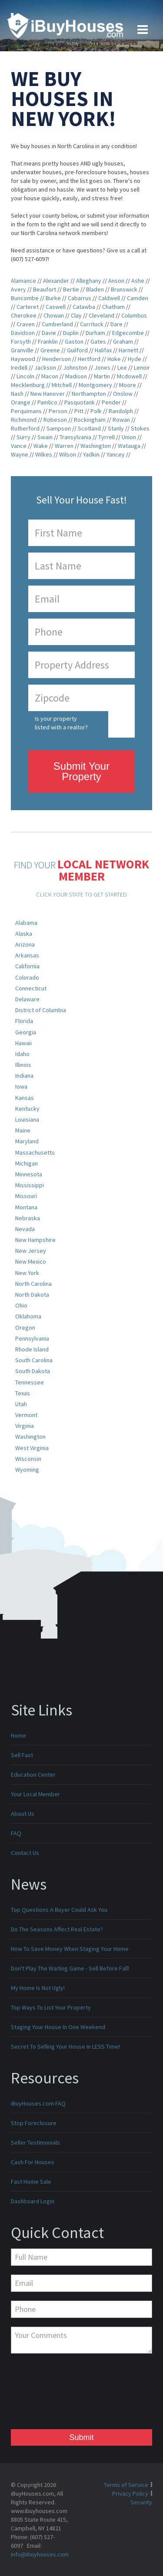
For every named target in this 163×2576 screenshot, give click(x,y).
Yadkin (91, 454)
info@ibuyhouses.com (40, 2554)
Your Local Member (35, 1794)
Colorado (27, 977)
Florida (24, 1021)
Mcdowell (129, 376)
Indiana (24, 1075)
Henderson (56, 359)
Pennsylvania (32, 1338)
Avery (18, 289)
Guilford (77, 350)
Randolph (121, 411)
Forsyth (21, 341)
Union (129, 437)
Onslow (123, 393)
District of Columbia (40, 1010)
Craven (26, 324)
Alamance (23, 281)
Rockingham (90, 420)
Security (141, 2502)
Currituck (91, 324)
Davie (49, 333)
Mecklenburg (28, 385)
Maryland (27, 1141)
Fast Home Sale (31, 2181)
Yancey (115, 454)
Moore (127, 385)
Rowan (121, 420)
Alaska (23, 933)
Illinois (23, 1065)
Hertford (89, 359)
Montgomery (95, 385)
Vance (19, 446)
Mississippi (29, 1185)
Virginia (24, 1426)
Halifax (103, 350)
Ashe (137, 281)
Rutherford (25, 428)
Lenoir (142, 367)
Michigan (26, 1163)
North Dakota (32, 1294)
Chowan (53, 315)
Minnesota (28, 1174)
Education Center (33, 1774)
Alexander (56, 281)
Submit (81, 2437)
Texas (22, 1393)
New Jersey (30, 1251)
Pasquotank (79, 402)
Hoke (114, 359)
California (27, 966)
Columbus (134, 315)
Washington (95, 446)
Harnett (128, 350)
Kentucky (27, 1109)
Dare (116, 324)
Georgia (25, 1032)
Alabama (26, 923)
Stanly (116, 428)
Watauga (129, 446)
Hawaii (23, 1043)
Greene (50, 350)
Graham (123, 341)
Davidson (23, 333)
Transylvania (75, 437)
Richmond (24, 420)
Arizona (25, 944)
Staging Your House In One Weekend (58, 2027)
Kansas (24, 1098)
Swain (45, 437)
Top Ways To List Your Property (51, 2007)
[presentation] (46, 2393)
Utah (21, 1404)
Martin (102, 376)
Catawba (84, 307)
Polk (96, 411)
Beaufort (44, 289)
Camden (137, 298)
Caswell (56, 307)
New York (27, 1273)
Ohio (21, 1305)
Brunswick (124, 289)
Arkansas (27, 955)
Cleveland (101, 315)
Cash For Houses (32, 2162)
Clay (76, 315)
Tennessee (29, 1382)
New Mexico (30, 1261)
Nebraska (27, 1218)
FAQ (16, 1833)
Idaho (22, 1054)
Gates (98, 341)
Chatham (113, 307)
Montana (26, 1207)
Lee (122, 367)
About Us (22, 1814)
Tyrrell (106, 437)
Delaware (27, 999)
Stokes (140, 428)
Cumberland (57, 324)
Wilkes (43, 454)
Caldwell (109, 298)
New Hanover (47, 393)
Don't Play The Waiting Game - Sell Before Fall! (70, 1968)
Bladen (95, 289)
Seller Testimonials (35, 2142)
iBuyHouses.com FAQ (38, 2103)
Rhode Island (32, 1349)
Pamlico (47, 402)
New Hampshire (35, 1240)
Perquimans (26, 411)
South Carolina (34, 1360)
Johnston (75, 367)
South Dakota (32, 1371)
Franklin (48, 341)
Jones (102, 367)
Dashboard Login (32, 2201)
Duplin (71, 333)
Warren (64, 446)
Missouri (26, 1196)
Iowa (21, 1086)
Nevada (25, 1229)
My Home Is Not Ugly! (38, 1988)
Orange (20, 402)
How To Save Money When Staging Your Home (70, 1949)
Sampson (59, 428)
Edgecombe (128, 333)
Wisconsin (28, 1459)
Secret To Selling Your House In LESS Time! (65, 2046)
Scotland (89, 428)
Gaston (74, 341)
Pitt (78, 411)
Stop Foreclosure (34, 2123)
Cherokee (24, 315)
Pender (111, 402)
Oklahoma (28, 1316)
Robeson (55, 420)
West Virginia (32, 1448)
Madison (76, 376)
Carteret (28, 307)
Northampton (89, 393)
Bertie (71, 289)
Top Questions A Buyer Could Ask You (59, 1910)
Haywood (23, 359)
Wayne (19, 454)
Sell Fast (22, 1755)
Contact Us (25, 1853)
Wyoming (27, 1469)
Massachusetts (35, 1152)
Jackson (45, 367)
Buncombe (25, 298)
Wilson (67, 454)
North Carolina (33, 1284)
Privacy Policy (130, 2493)
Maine (22, 1130)
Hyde (134, 359)
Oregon (25, 1327)
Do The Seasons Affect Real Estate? (57, 1929)
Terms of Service (126, 2485)
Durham (95, 333)
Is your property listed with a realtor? (61, 723)
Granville (22, 350)
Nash (17, 393)
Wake (40, 446)
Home (18, 1735)
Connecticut (31, 988)
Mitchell (62, 385)
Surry (23, 437)
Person (58, 411)
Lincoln (25, 376)
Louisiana (27, 1119)
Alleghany (88, 281)
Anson (116, 281)
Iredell (19, 367)
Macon (49, 376)
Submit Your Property (81, 771)
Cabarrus (79, 298)
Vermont (26, 1415)
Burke (53, 298)
